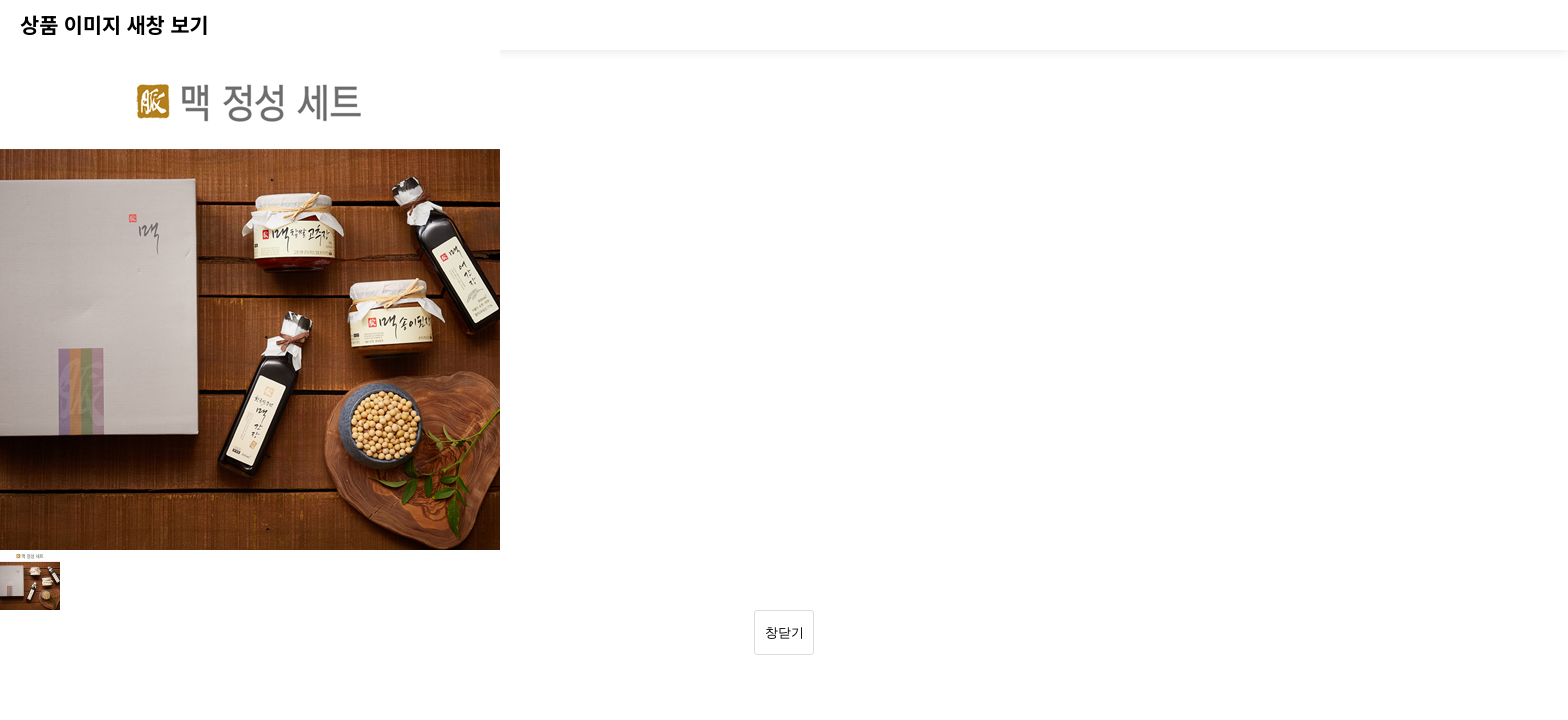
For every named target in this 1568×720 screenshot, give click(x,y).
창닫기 (784, 632)
